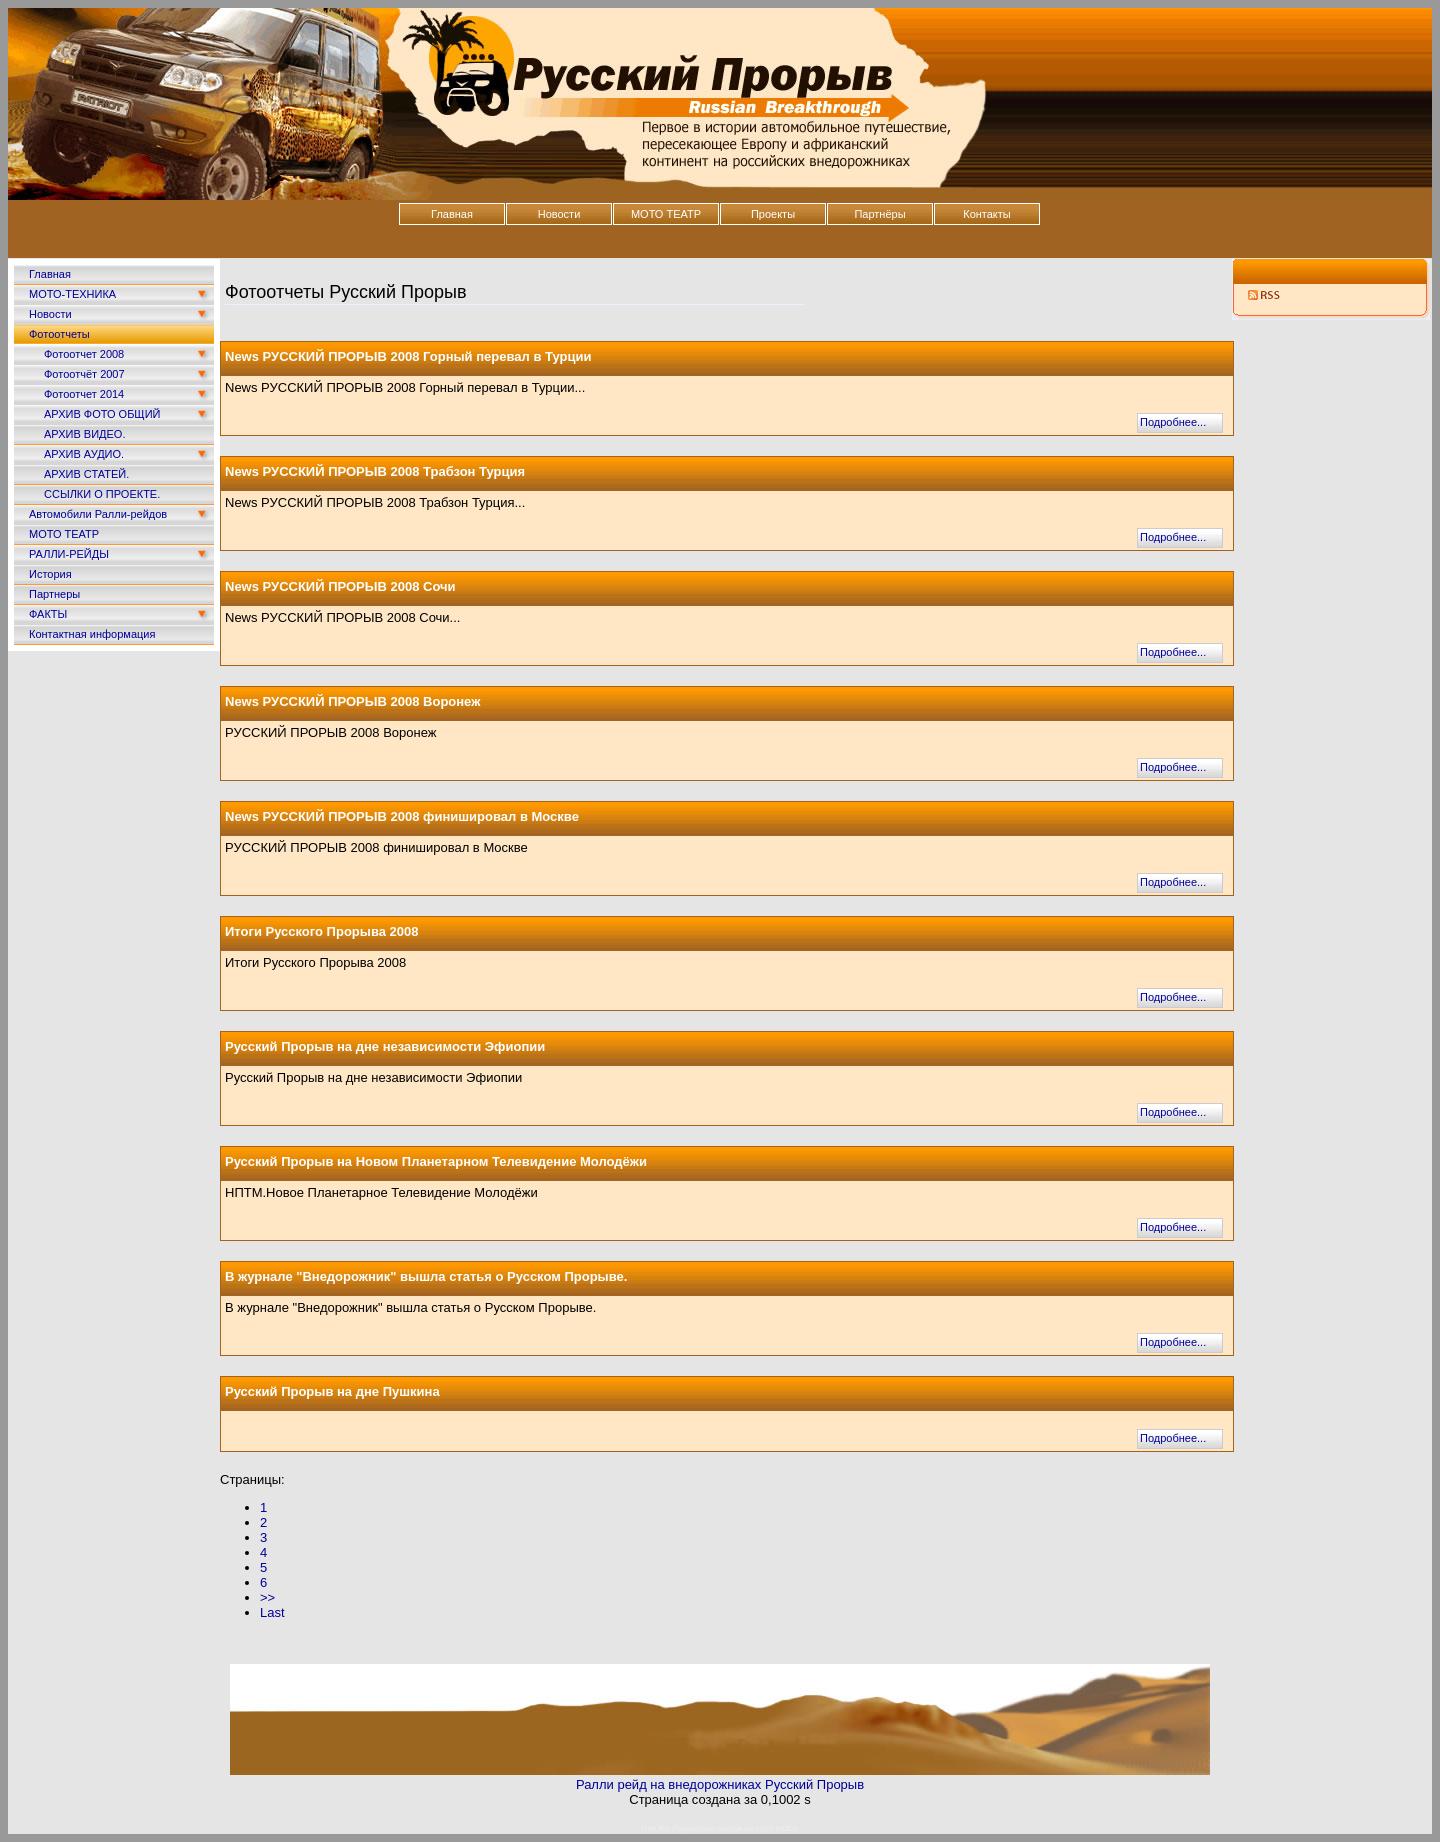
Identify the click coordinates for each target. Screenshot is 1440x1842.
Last (272, 1612)
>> (267, 1597)
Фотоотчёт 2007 (84, 374)
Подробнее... (1173, 422)
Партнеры (54, 594)
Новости (559, 214)
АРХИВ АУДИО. (84, 454)
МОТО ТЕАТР (666, 214)
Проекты (773, 214)
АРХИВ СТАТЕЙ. (86, 474)
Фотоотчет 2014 (84, 394)
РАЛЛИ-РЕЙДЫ (69, 554)
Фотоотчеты (59, 334)
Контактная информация (92, 634)
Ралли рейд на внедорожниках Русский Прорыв (720, 1784)
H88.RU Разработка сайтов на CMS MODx (720, 1828)
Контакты (987, 214)
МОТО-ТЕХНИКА (72, 294)
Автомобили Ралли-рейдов (98, 514)
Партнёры (879, 214)
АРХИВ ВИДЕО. (84, 434)
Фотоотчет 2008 (84, 354)
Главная (452, 214)
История (50, 574)
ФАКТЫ (48, 614)
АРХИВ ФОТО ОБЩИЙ (102, 414)
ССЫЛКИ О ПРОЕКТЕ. (102, 494)
